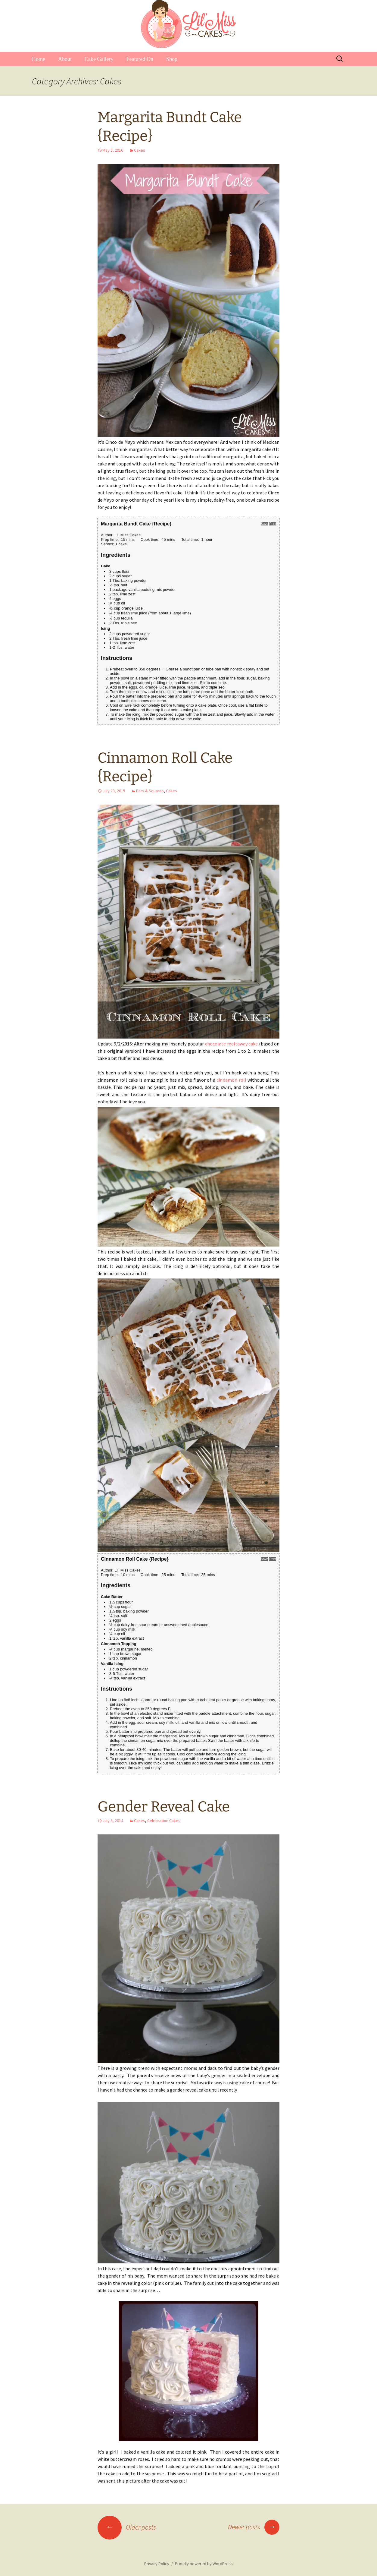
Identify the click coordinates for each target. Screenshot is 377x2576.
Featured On (139, 59)
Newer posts (253, 2527)
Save (264, 523)
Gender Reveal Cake (164, 1806)
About (65, 59)
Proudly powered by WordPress (204, 2563)
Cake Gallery (99, 59)
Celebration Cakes (163, 1820)
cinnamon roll (231, 1080)
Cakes (139, 150)
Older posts (127, 2527)
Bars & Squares (150, 790)
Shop (171, 59)
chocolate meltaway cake (231, 1044)
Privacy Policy (156, 2563)
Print (272, 523)
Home (38, 59)
